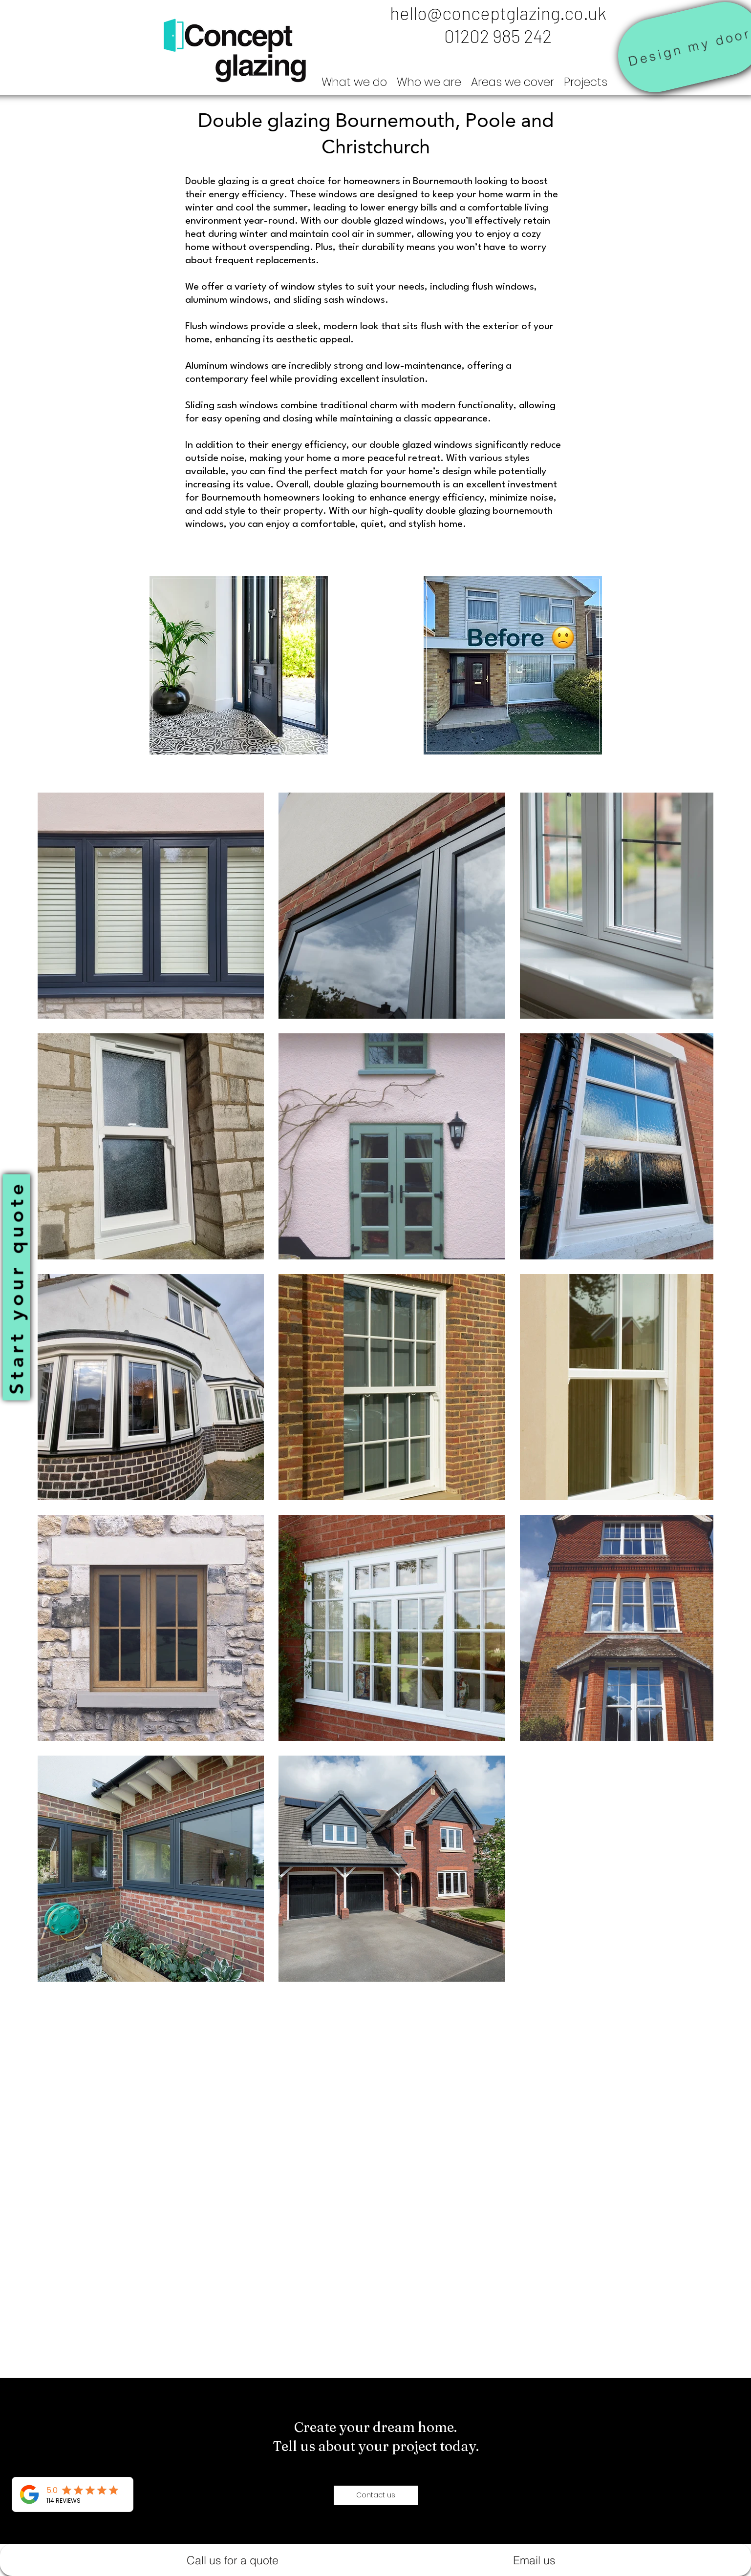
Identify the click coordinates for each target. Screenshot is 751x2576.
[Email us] (534, 2560)
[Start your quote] (16, 1287)
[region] (239, 666)
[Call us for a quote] (233, 2560)
